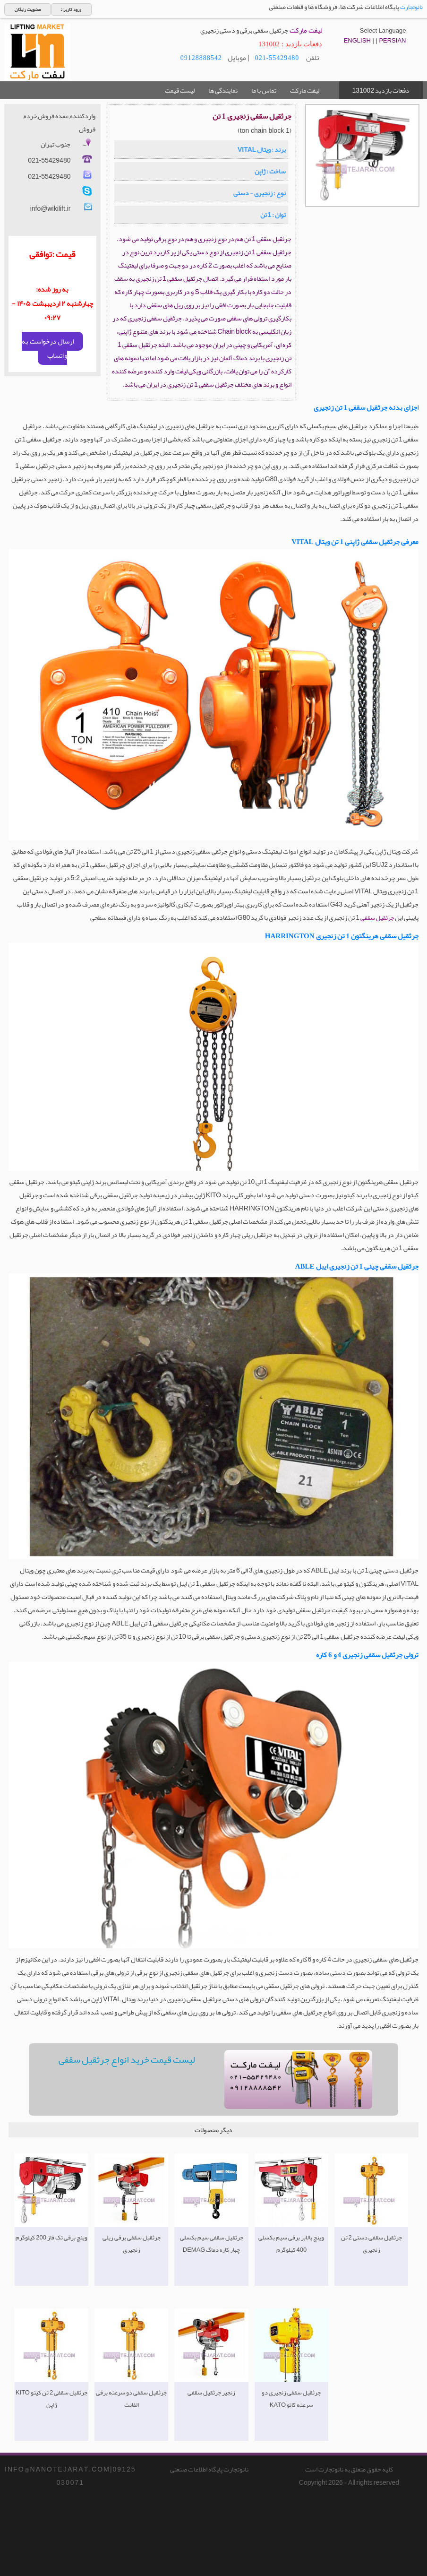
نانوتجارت (411, 7)
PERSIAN (392, 40)
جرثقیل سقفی (377, 918)
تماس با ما (263, 90)
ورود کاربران (71, 9)
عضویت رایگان (28, 9)
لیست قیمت (180, 90)
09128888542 (201, 57)
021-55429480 (277, 57)
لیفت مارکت (304, 90)
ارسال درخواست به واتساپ (48, 348)
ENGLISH (357, 40)
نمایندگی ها (223, 90)
